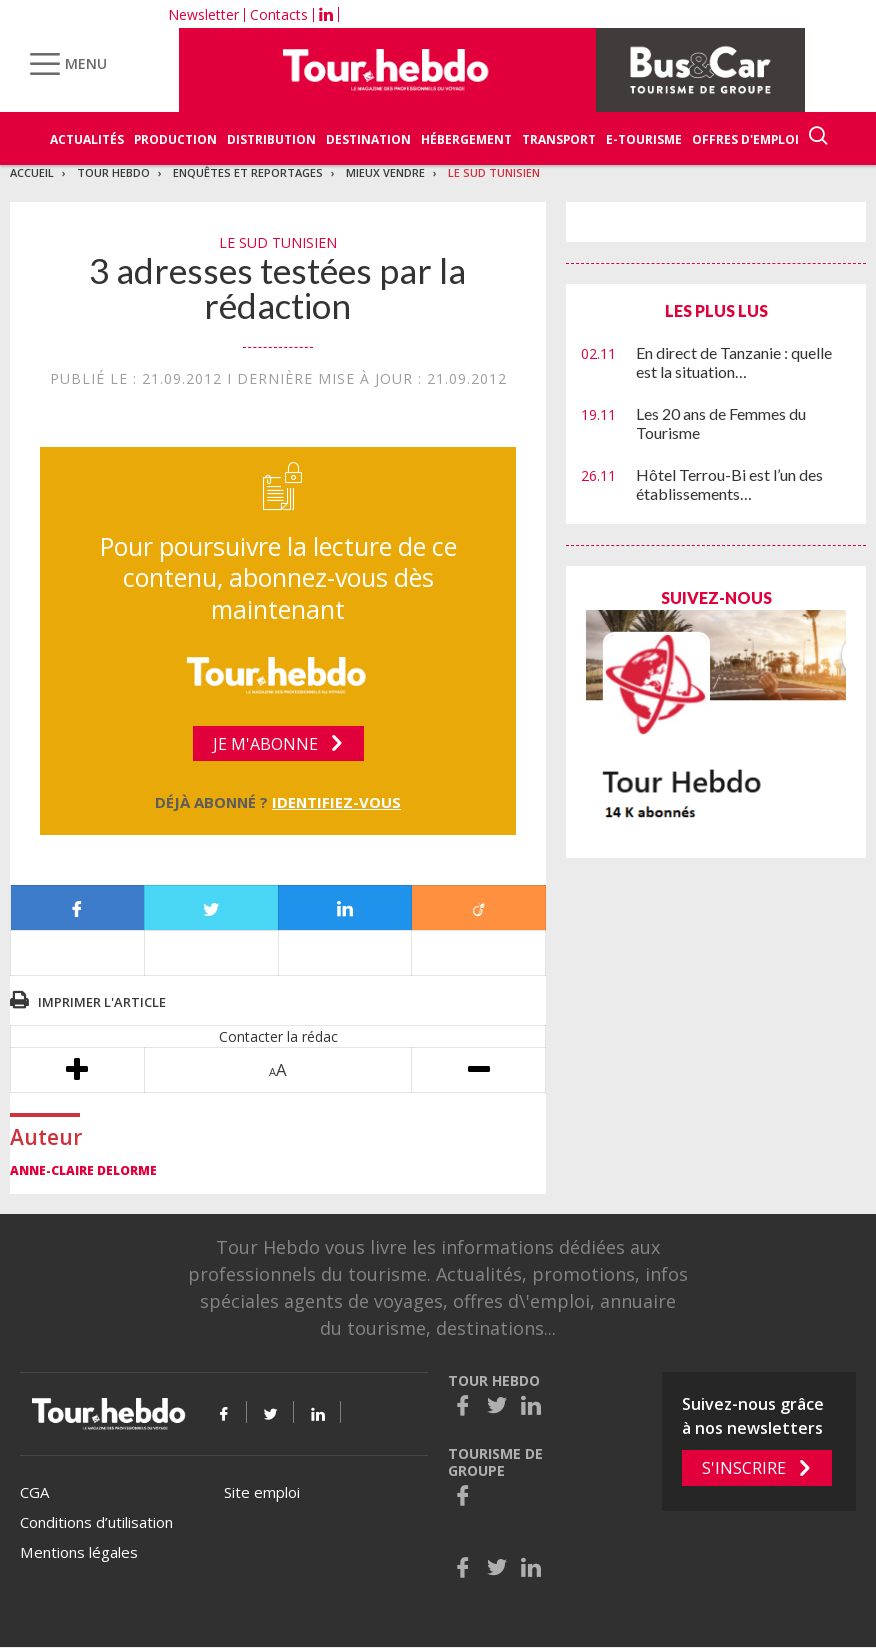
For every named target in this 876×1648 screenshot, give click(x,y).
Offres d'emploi (745, 139)
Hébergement (466, 139)
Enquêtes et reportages (248, 172)
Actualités (87, 139)
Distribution (271, 139)
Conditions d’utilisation (96, 1522)
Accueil (32, 172)
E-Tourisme (644, 139)
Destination (368, 139)
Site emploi (262, 1492)
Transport (559, 139)
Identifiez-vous (336, 802)
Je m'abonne (265, 744)
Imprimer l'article (102, 1002)
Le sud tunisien (494, 172)
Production (175, 139)
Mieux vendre (385, 172)
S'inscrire (744, 1468)
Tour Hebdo (113, 172)
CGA (34, 1492)
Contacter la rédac (278, 1036)
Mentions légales (79, 1552)
